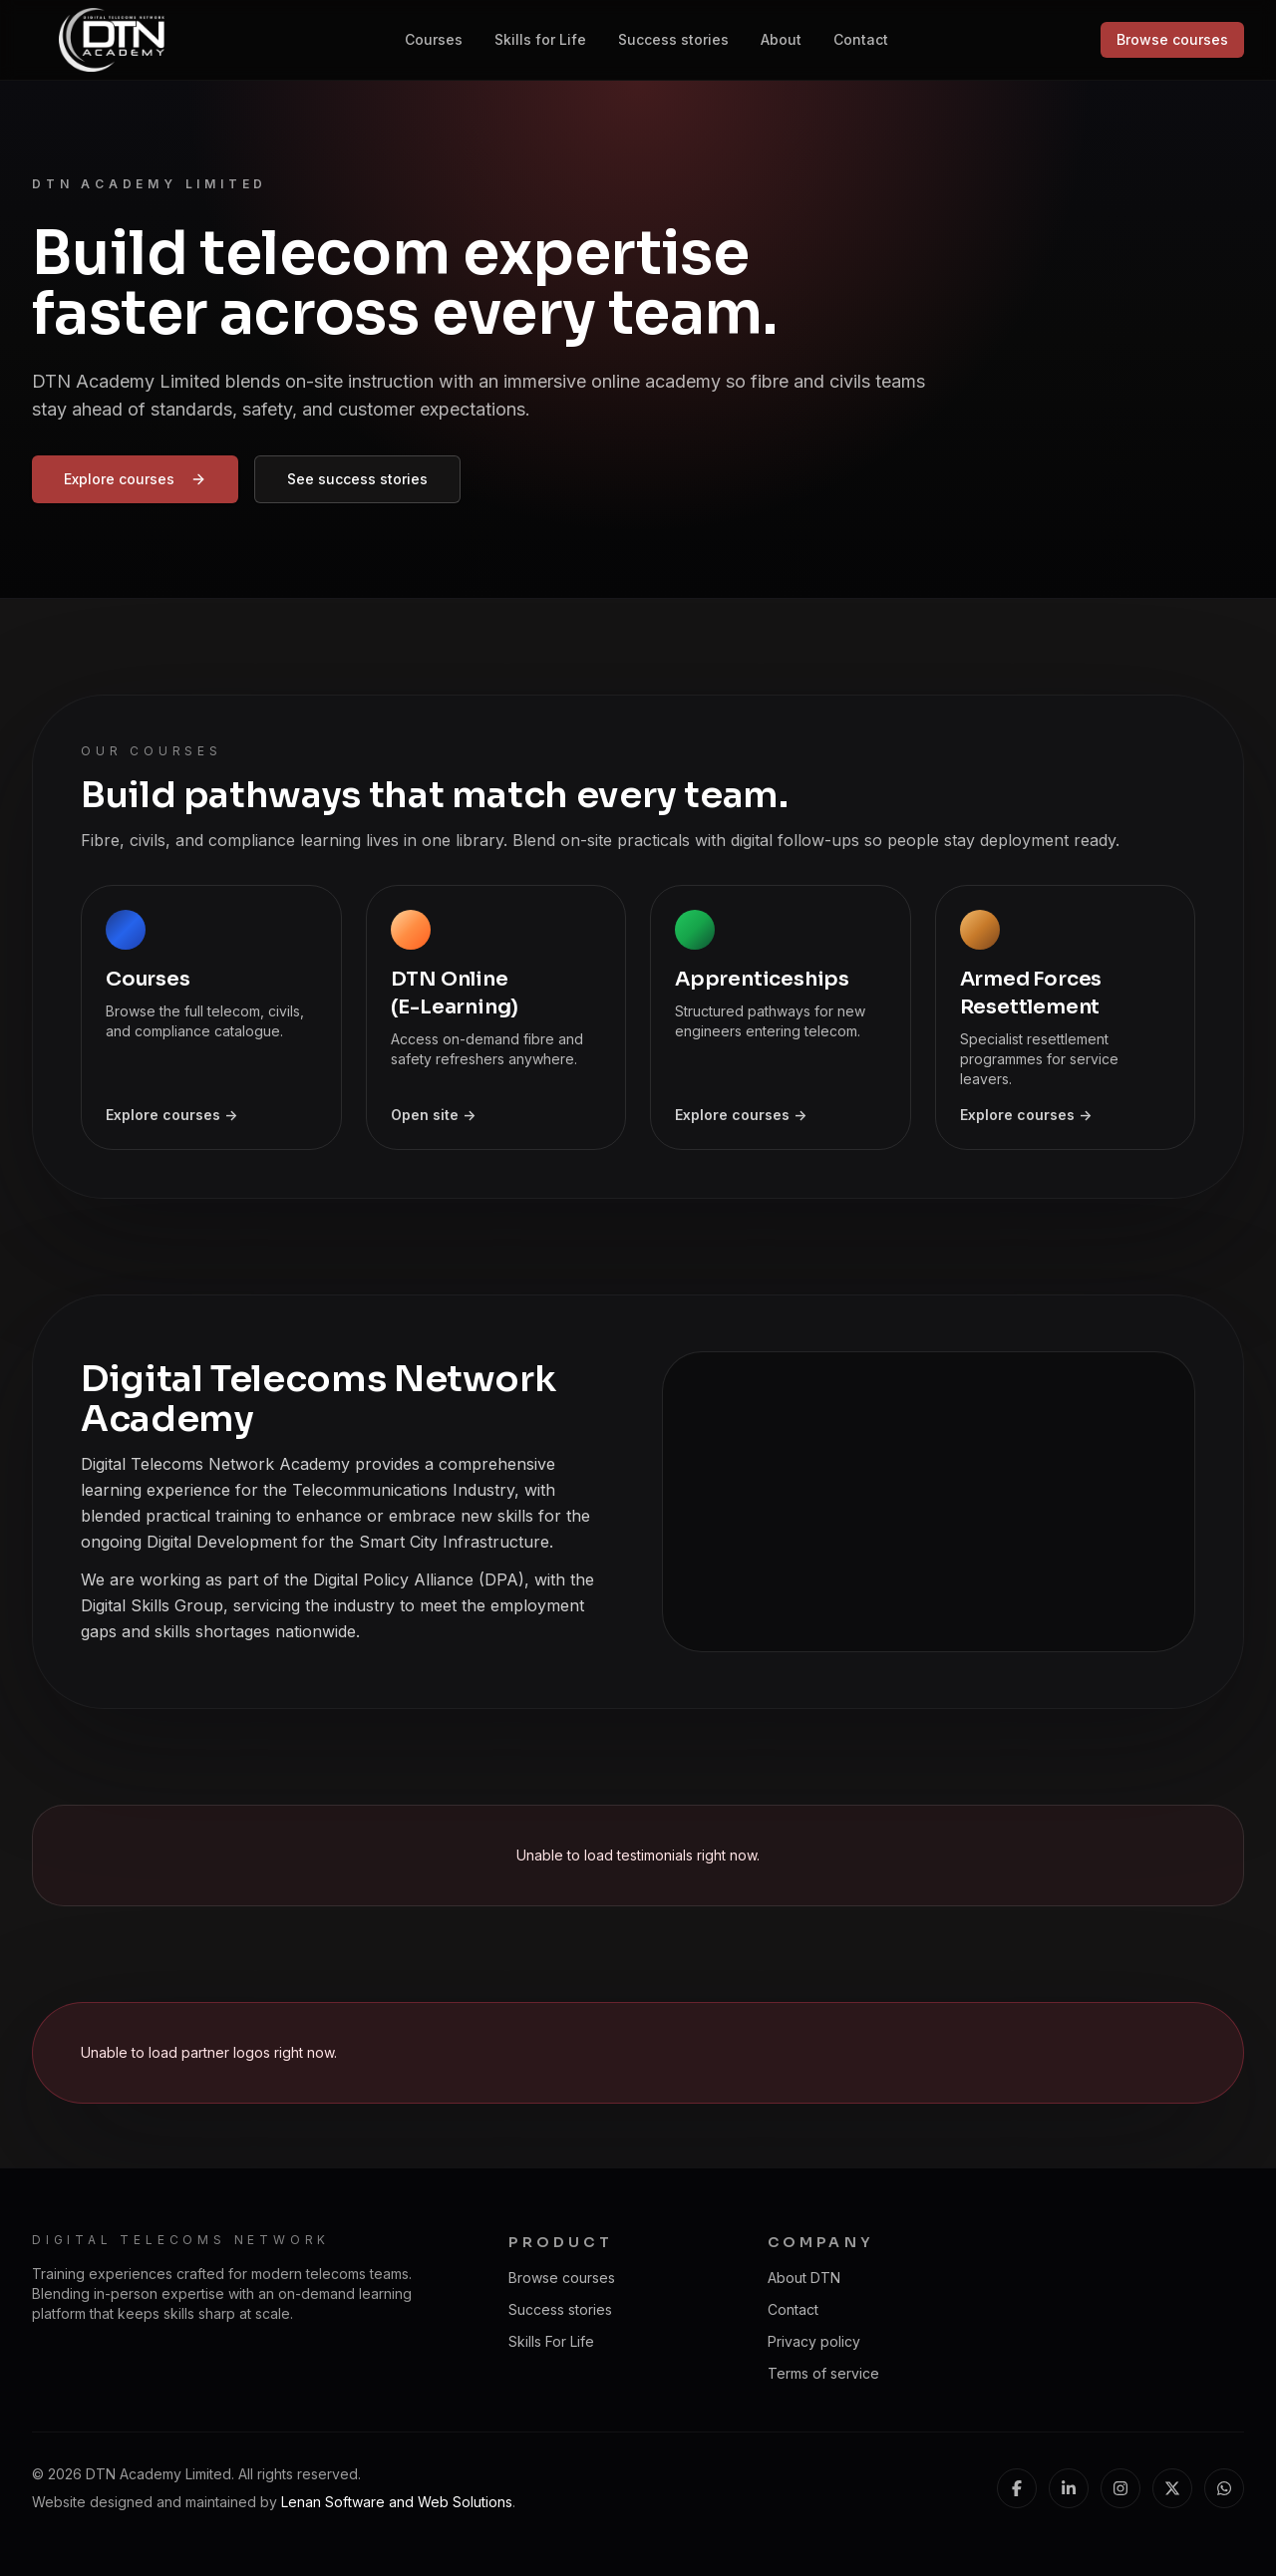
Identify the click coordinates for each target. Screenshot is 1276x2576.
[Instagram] (1120, 2488)
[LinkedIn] (1069, 2488)
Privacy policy (814, 2341)
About (781, 39)
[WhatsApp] (1224, 2488)
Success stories (673, 39)
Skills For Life (551, 2341)
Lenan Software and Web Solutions (396, 2501)
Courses (434, 39)
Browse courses (1172, 39)
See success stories (357, 478)
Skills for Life (540, 39)
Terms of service (823, 2373)
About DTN (804, 2277)
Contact (860, 39)
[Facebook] (1017, 2488)
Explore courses (135, 478)
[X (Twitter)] (1172, 2488)
